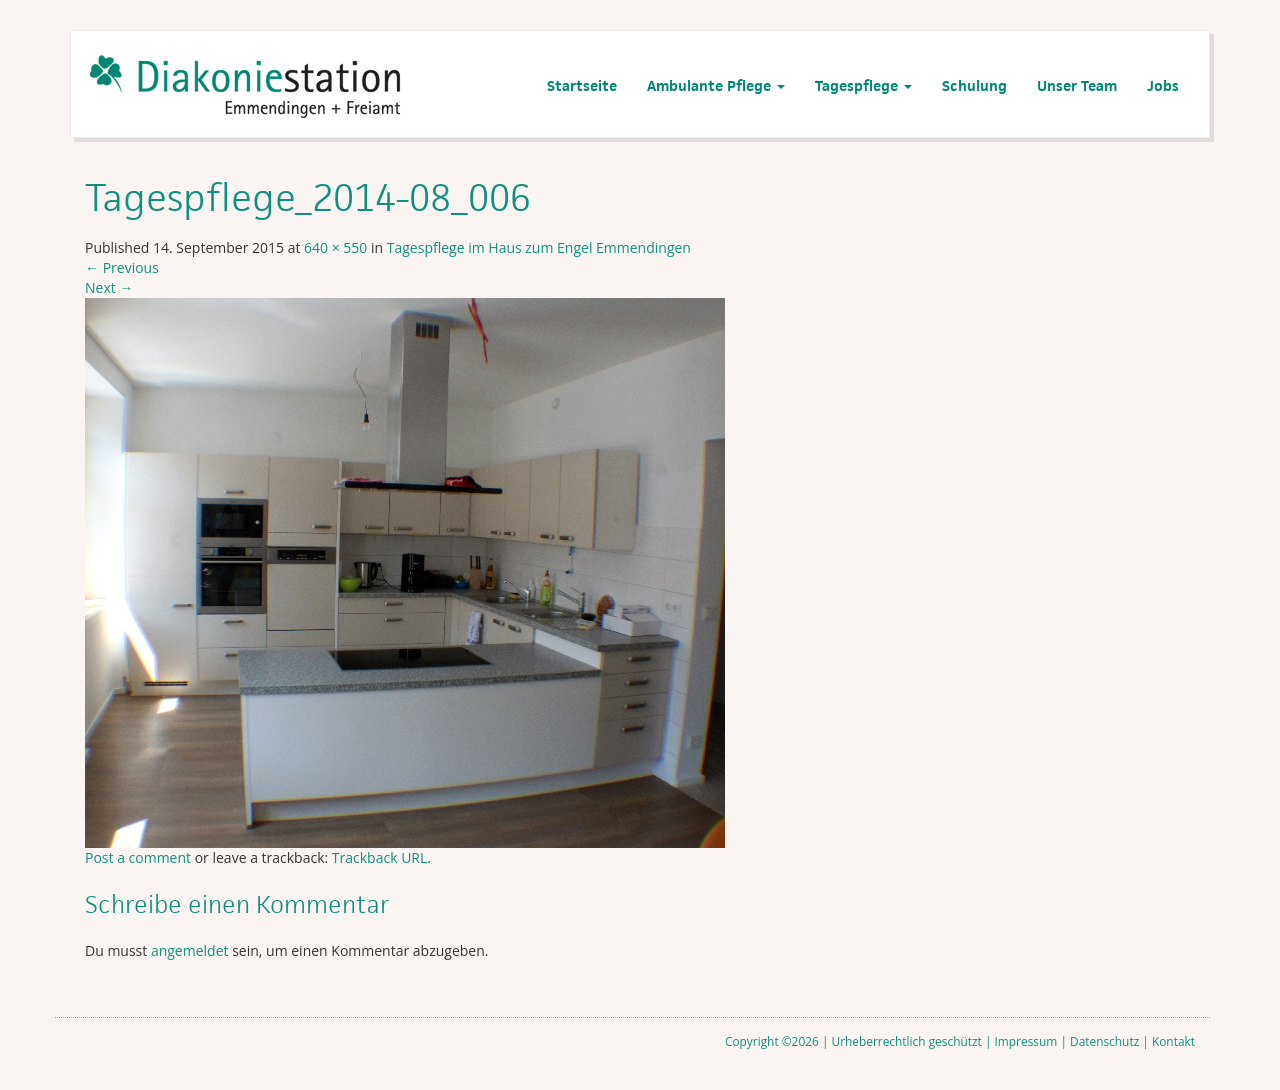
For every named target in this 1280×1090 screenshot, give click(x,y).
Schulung (974, 85)
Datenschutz (1104, 1041)
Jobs (1163, 85)
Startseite (582, 85)
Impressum (1026, 1041)
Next (109, 287)
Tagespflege (863, 85)
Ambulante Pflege (716, 85)
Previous (122, 267)
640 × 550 (335, 247)
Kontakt (1173, 1041)
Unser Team (1077, 85)
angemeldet (190, 950)
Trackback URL (379, 857)
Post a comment (138, 857)
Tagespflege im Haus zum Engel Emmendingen (539, 247)
